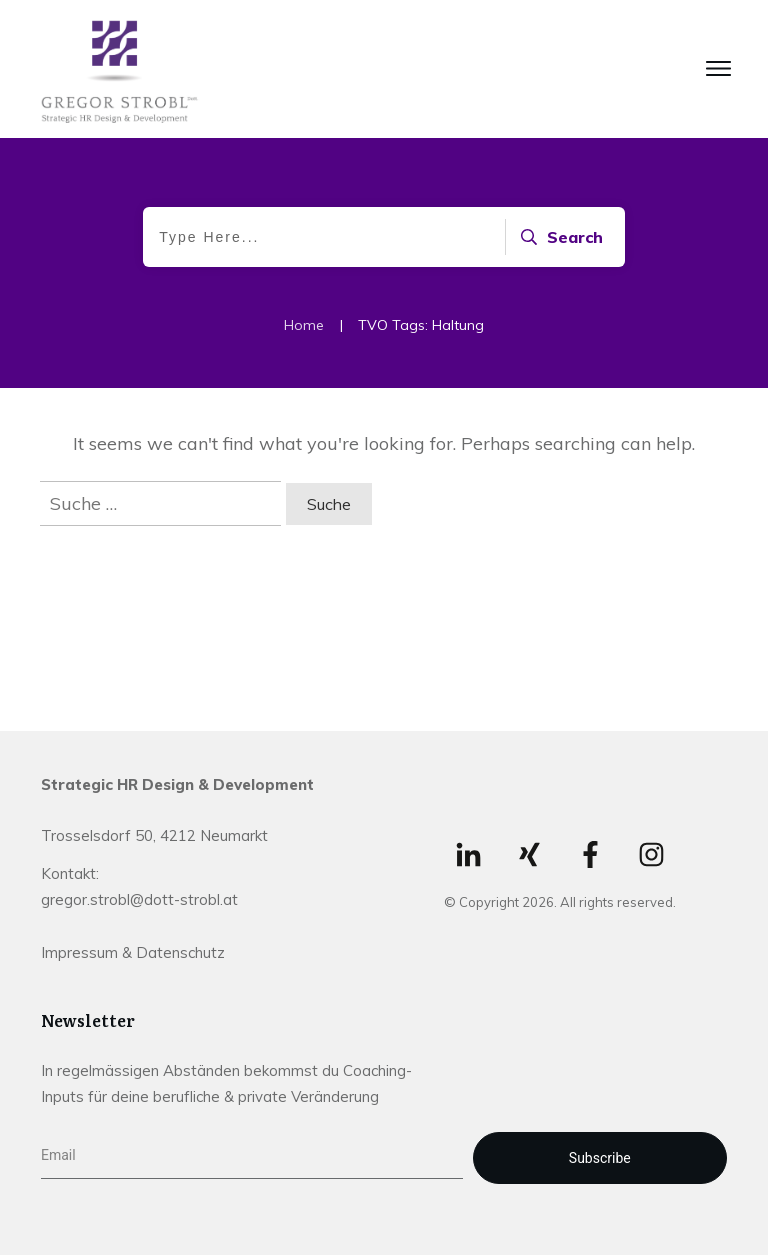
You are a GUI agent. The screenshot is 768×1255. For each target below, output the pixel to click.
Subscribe (600, 1158)
